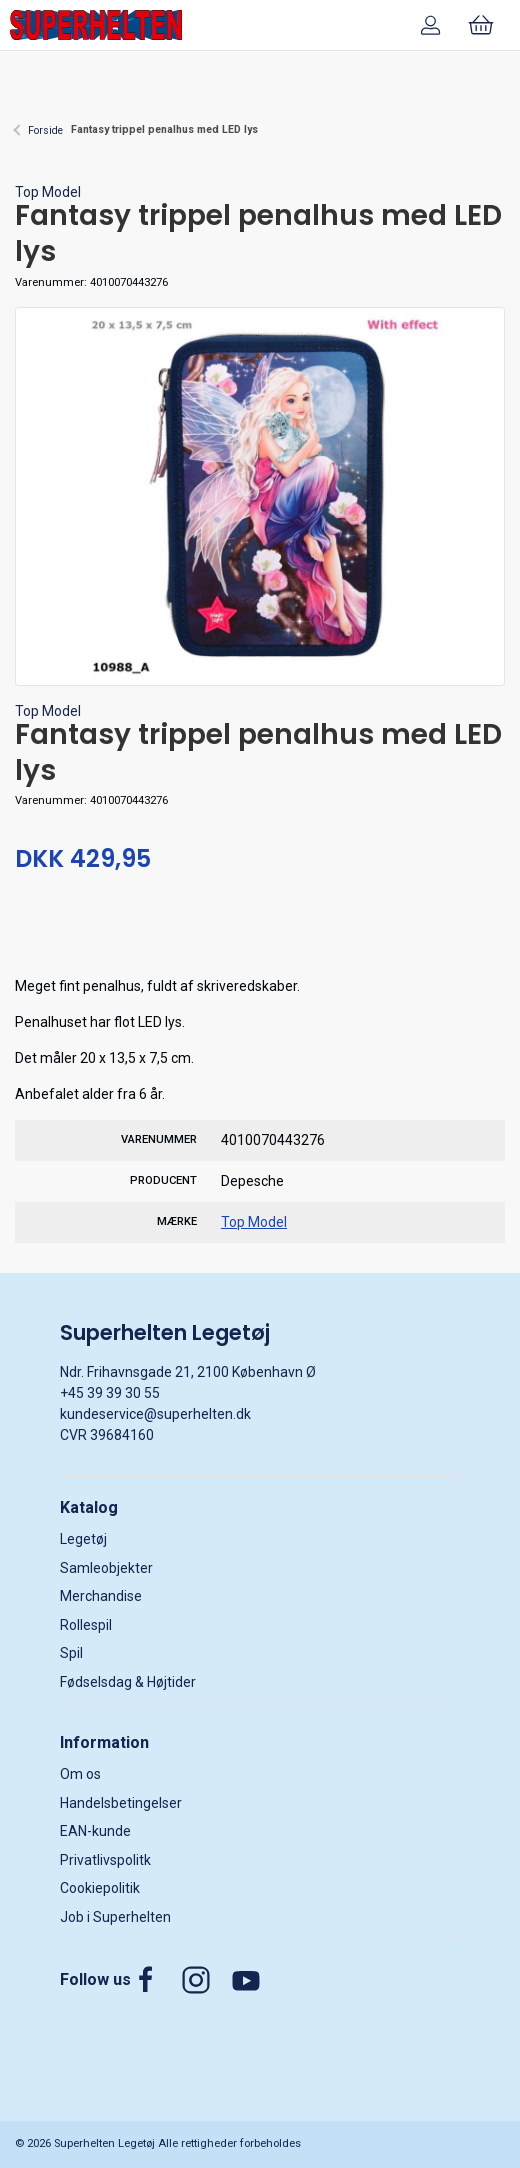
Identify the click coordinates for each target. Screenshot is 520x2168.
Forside (45, 130)
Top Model (48, 192)
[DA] (96, 25)
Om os (80, 1774)
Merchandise (101, 1596)
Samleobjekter (106, 1568)
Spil (71, 1653)
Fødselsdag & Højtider (128, 1682)
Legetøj (83, 1539)
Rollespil (86, 1625)
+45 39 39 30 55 (110, 1393)
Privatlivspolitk (105, 1860)
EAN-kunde (95, 1831)
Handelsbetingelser (121, 1803)
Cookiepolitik (100, 1888)
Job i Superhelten (115, 1917)
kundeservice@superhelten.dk (155, 1414)
